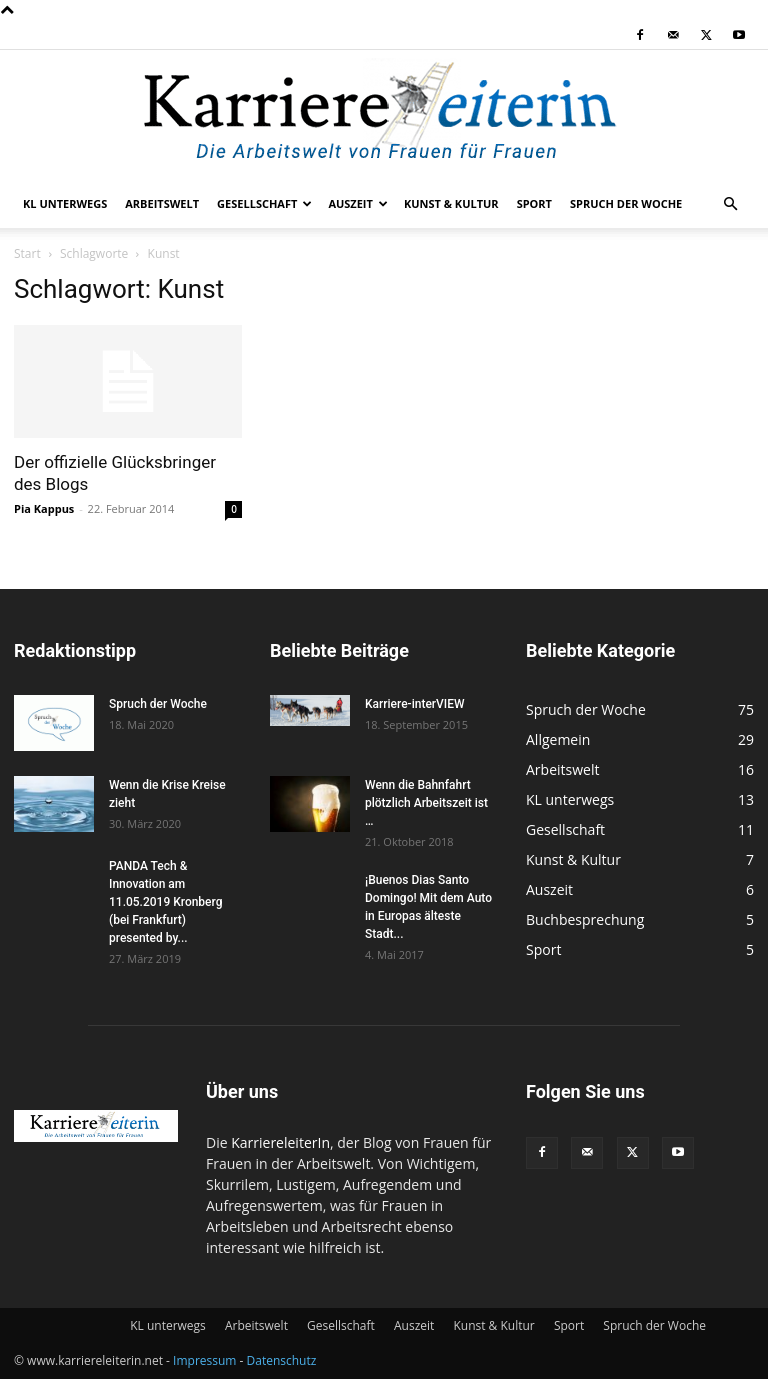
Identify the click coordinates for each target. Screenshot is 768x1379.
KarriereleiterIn (280, 1142)
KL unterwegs (65, 203)
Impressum (204, 1360)
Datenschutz (282, 1360)
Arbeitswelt (162, 203)
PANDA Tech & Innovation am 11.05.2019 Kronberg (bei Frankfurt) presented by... (165, 902)
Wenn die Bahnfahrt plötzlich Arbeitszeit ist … (426, 803)
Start (27, 253)
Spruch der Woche (626, 203)
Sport (534, 203)
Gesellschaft (264, 203)
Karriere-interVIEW (415, 704)
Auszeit (358, 203)
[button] (730, 204)
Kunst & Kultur (451, 203)
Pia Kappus (44, 508)
